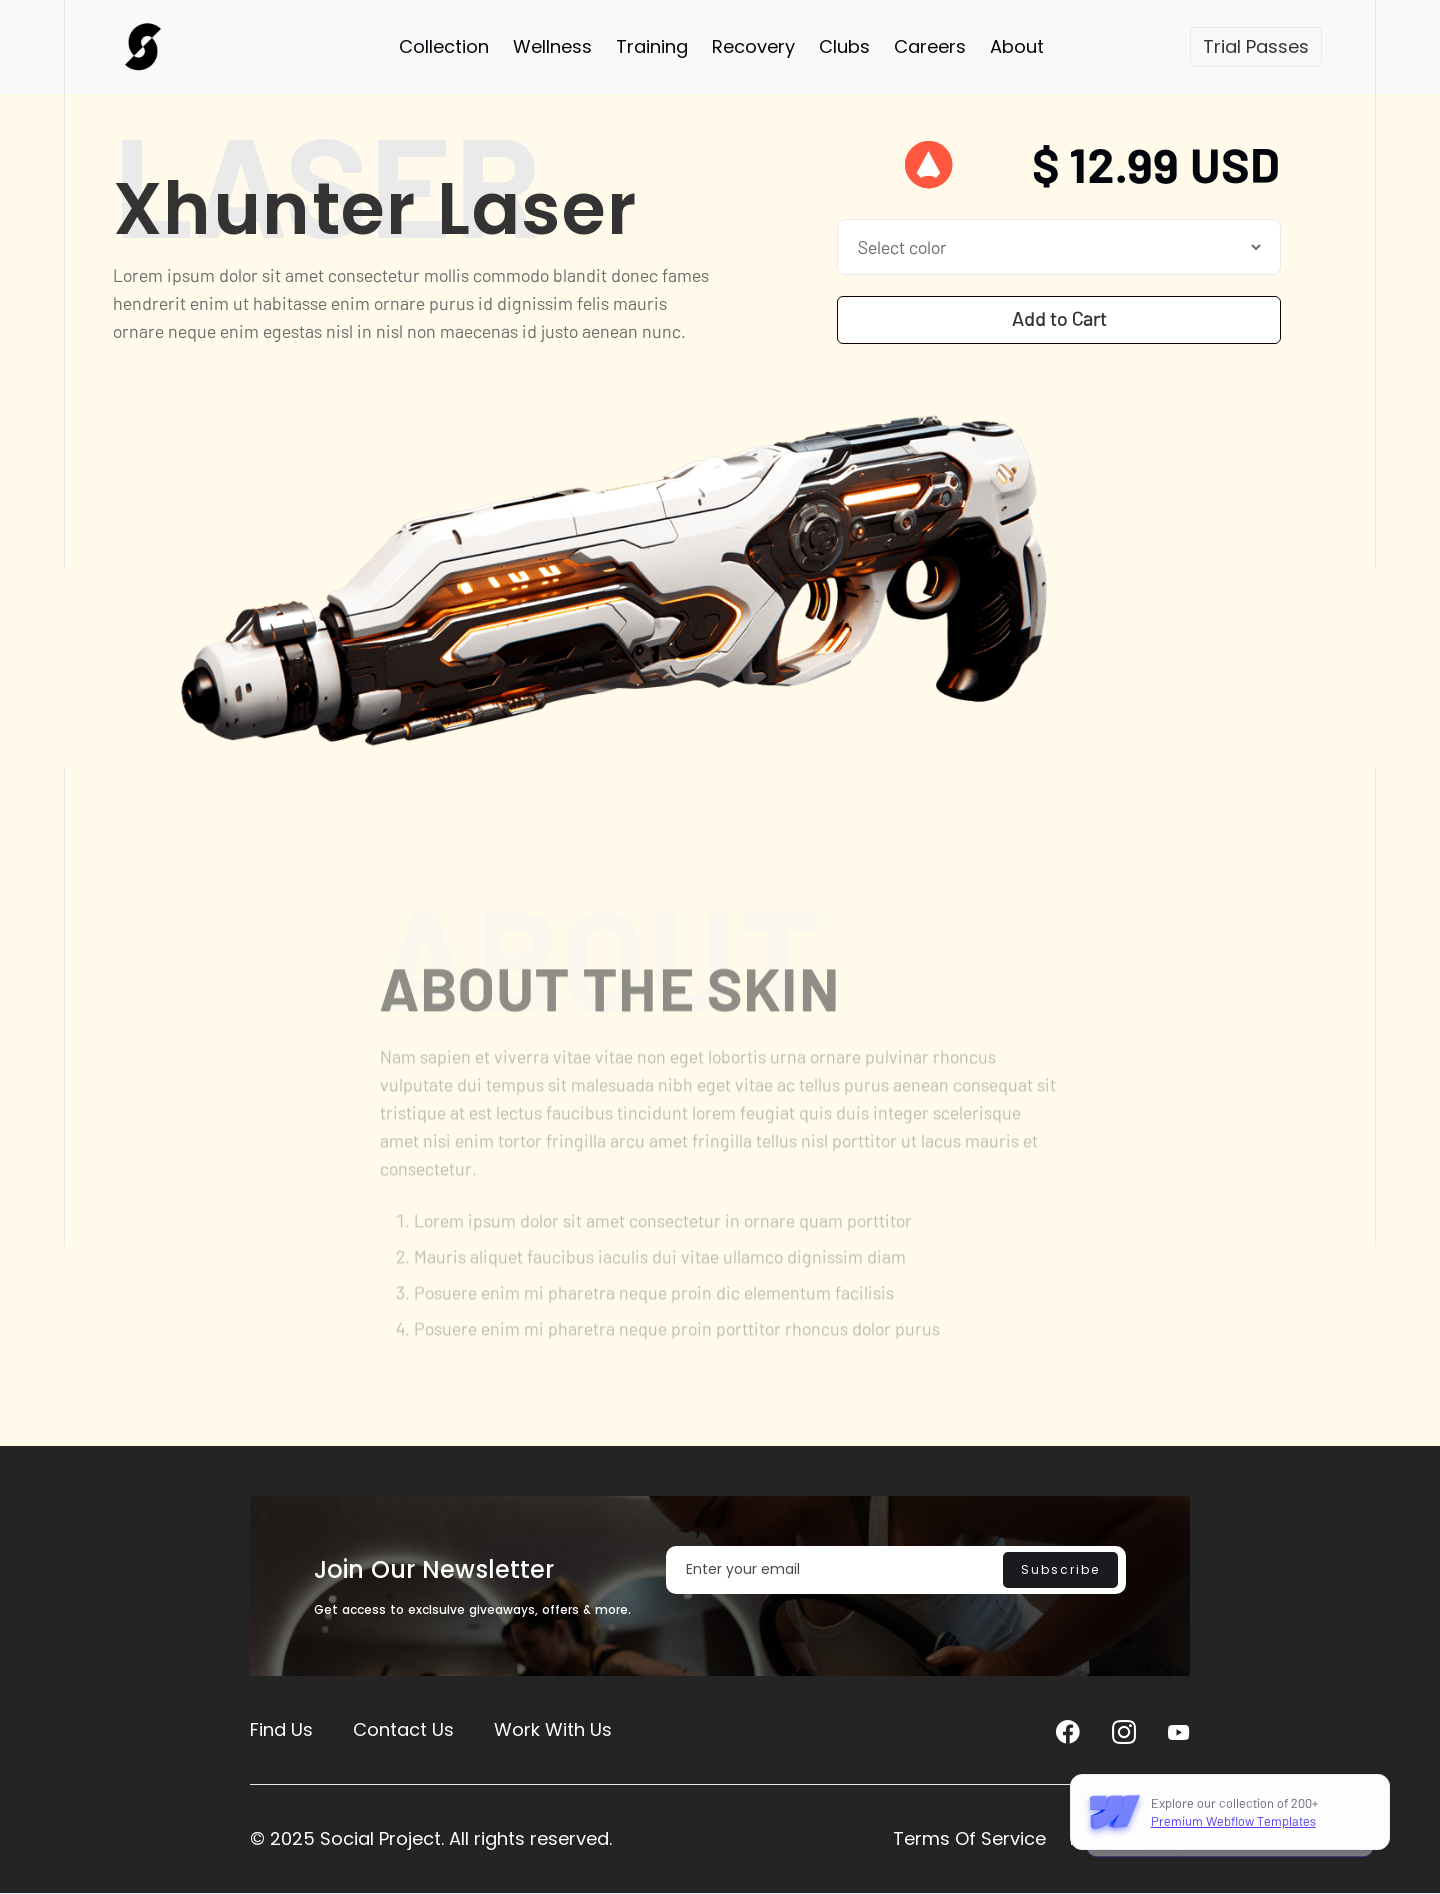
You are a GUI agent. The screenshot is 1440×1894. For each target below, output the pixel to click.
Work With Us (553, 1729)
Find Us (281, 1729)
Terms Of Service (969, 1838)
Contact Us (403, 1729)
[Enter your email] (896, 1570)
